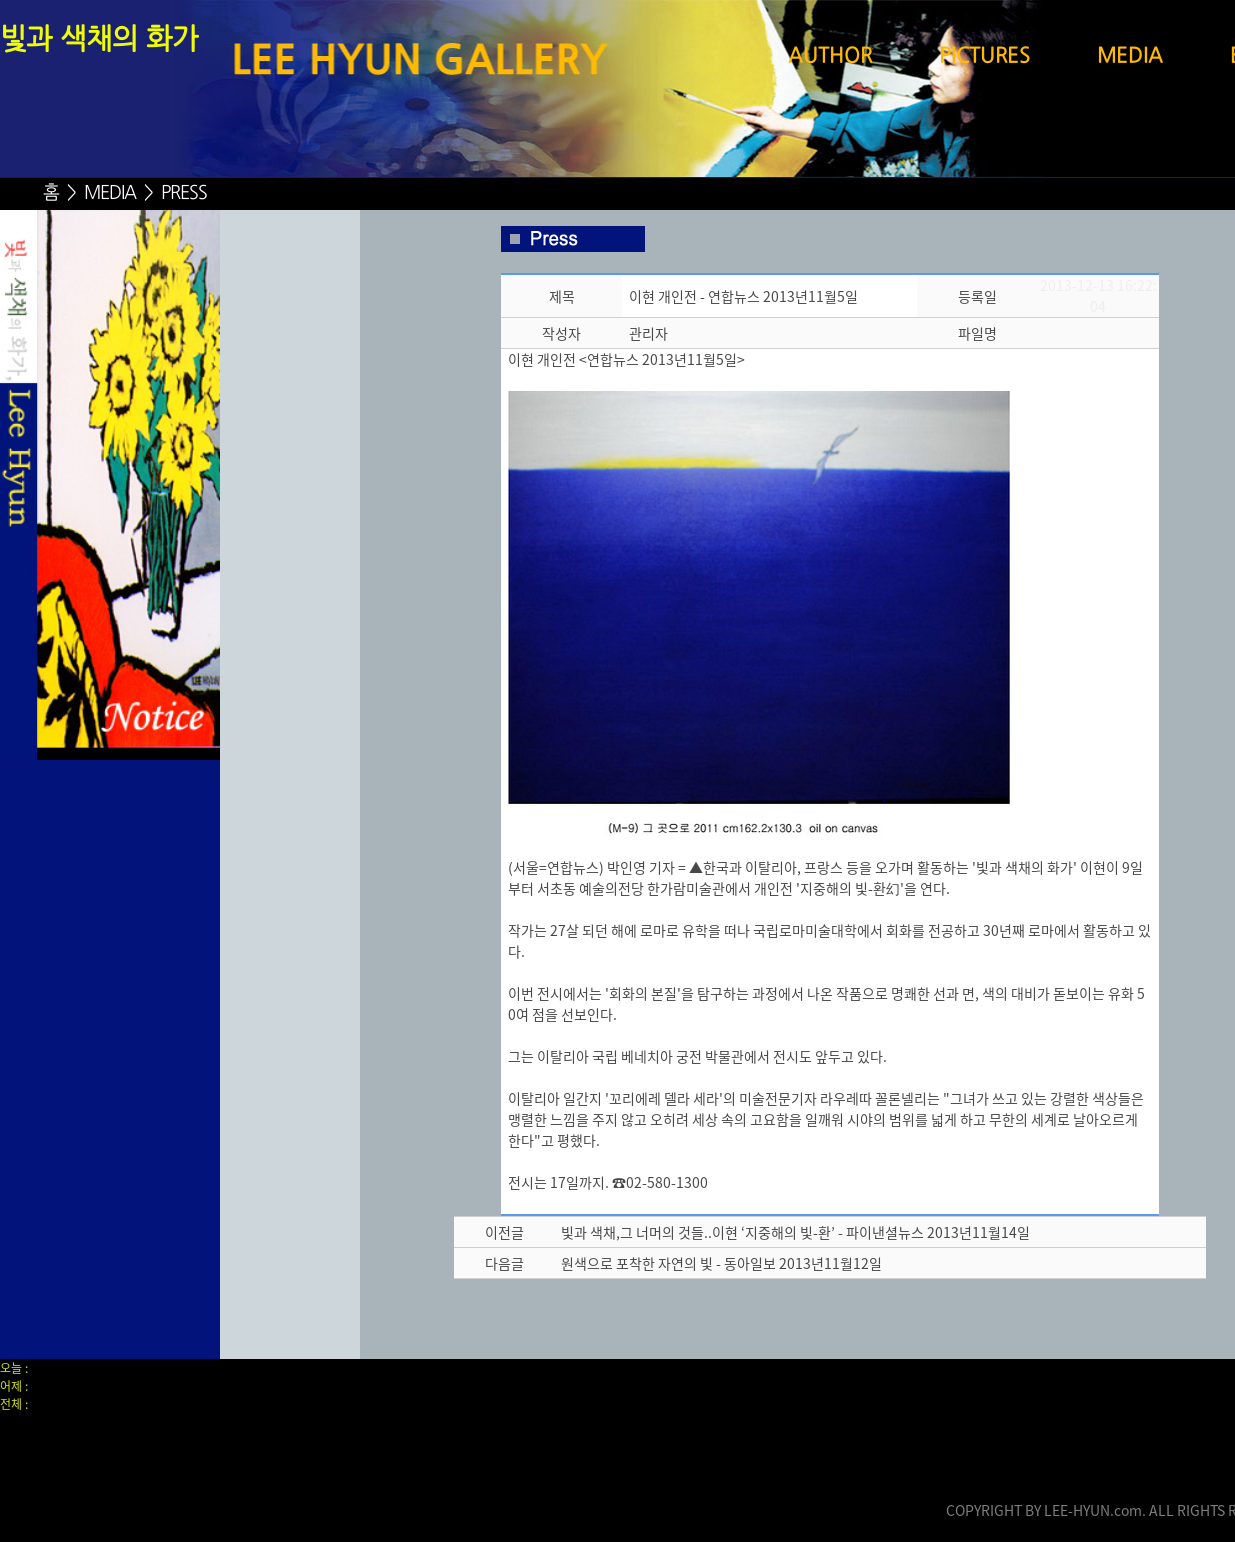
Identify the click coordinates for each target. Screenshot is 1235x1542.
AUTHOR (830, 57)
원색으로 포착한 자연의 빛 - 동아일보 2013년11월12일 (721, 1263)
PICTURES (984, 57)
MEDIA (1130, 57)
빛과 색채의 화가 (99, 41)
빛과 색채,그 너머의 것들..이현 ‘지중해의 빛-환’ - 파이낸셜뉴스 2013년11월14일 (795, 1232)
